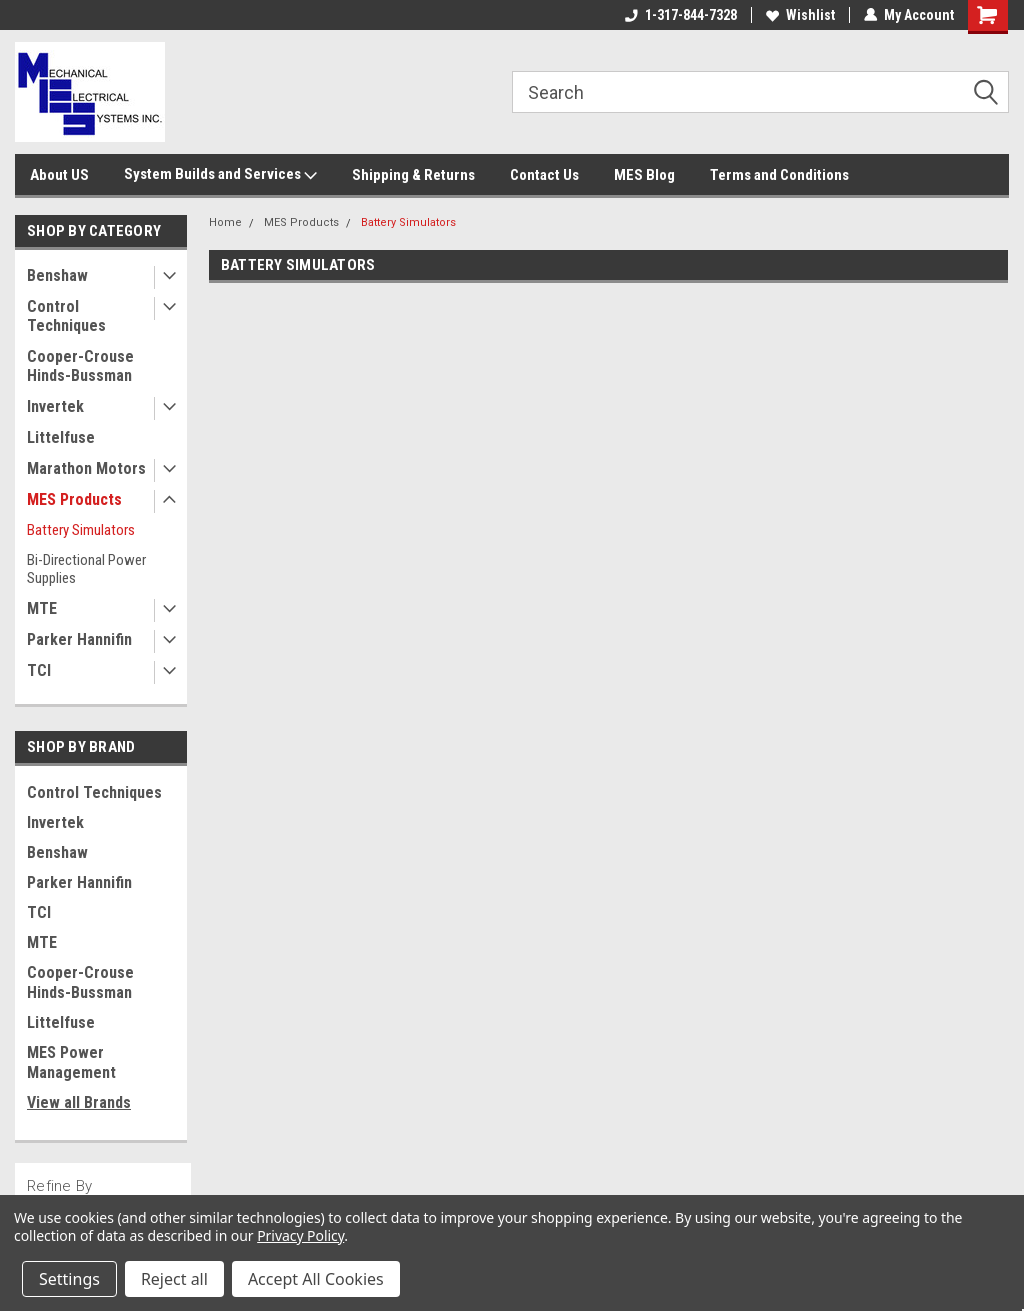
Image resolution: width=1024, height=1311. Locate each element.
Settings (69, 1279)
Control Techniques (66, 316)
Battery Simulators (81, 530)
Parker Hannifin (79, 639)
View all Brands (79, 1102)
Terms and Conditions (779, 175)
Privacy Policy (300, 1235)
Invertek (55, 406)
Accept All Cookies (316, 1279)
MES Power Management (71, 1062)
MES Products (74, 499)
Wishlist (800, 15)
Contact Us (544, 175)
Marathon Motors (86, 468)
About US (59, 175)
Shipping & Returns (413, 175)
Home (225, 222)
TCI (39, 670)
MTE (42, 608)
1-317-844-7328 (681, 15)
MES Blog (644, 175)
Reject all (174, 1279)
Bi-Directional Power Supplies (86, 569)
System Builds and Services (220, 175)
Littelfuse (61, 437)
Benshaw (57, 275)
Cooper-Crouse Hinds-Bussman (80, 366)
